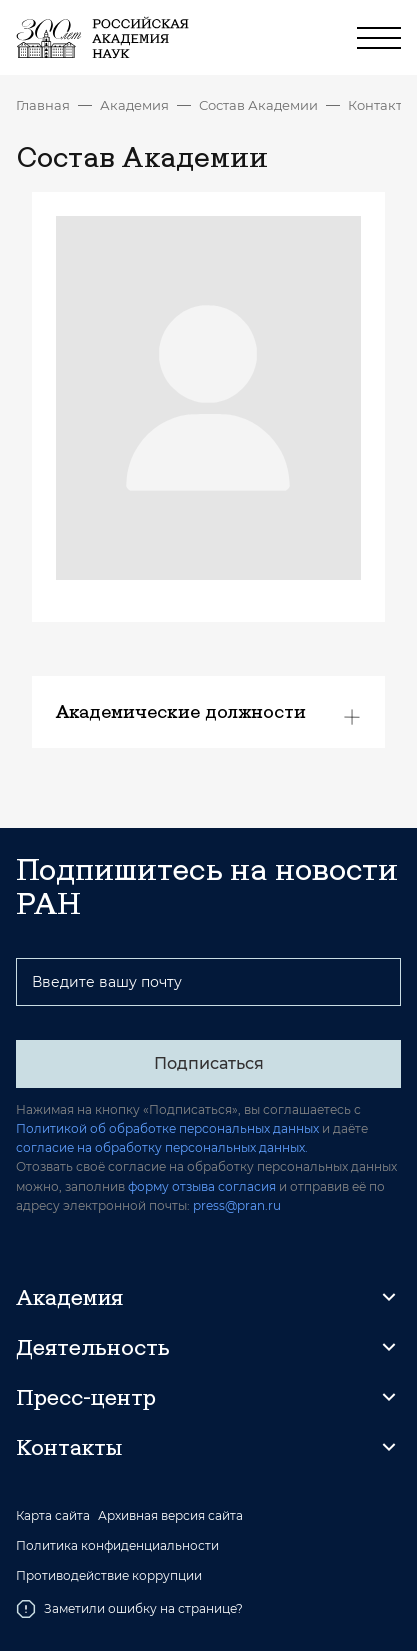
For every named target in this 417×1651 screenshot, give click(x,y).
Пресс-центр (86, 1397)
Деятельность (93, 1347)
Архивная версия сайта (170, 1516)
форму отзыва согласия (202, 1186)
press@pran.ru (237, 1205)
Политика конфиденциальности (117, 1546)
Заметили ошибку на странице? (129, 1609)
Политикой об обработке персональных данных (167, 1128)
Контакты (380, 105)
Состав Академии (258, 105)
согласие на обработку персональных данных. (162, 1147)
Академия (134, 105)
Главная (43, 105)
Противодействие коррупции (109, 1576)
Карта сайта (53, 1516)
